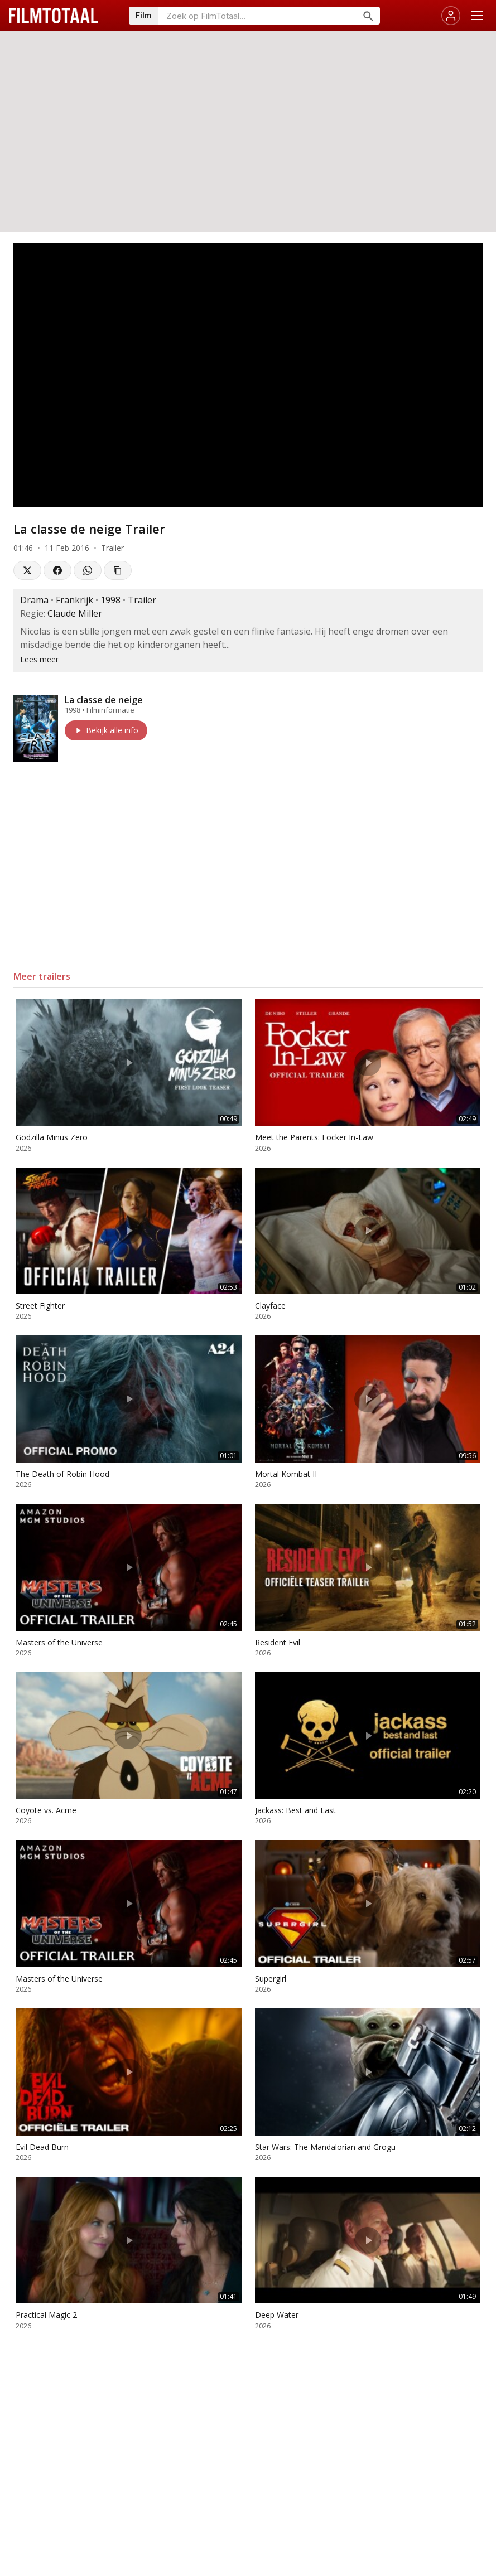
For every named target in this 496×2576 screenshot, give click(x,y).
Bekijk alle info (106, 730)
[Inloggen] (450, 15)
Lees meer (39, 659)
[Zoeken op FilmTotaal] (256, 16)
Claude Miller (74, 613)
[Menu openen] (477, 16)
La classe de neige (104, 700)
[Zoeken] (367, 16)
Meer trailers (41, 976)
